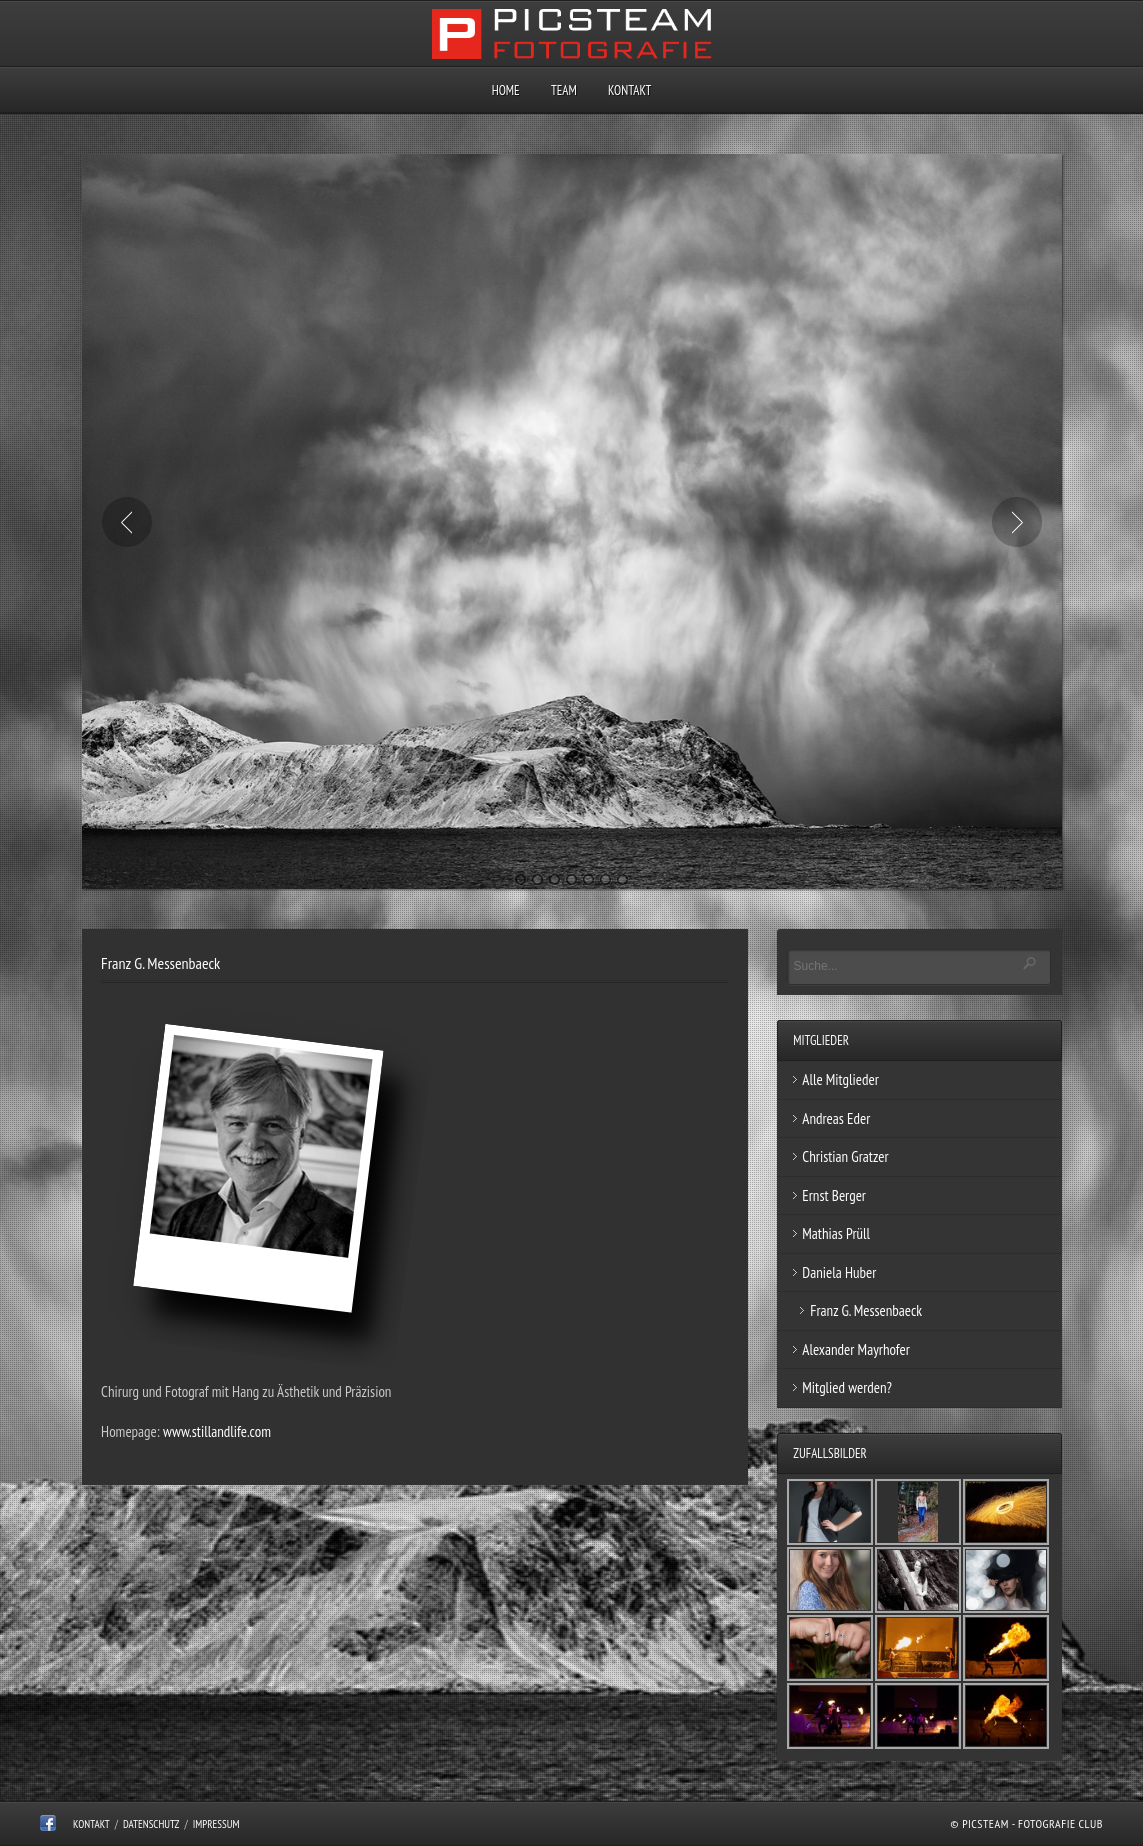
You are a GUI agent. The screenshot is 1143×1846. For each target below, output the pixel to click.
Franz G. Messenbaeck (866, 1310)
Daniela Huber (839, 1272)
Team (564, 90)
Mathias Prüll (836, 1233)
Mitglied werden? (847, 1387)
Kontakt (629, 90)
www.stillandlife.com (217, 1431)
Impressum (216, 1824)
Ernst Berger (834, 1195)
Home (506, 90)
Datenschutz (151, 1824)
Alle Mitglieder (840, 1079)
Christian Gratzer (845, 1156)
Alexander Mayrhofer (856, 1349)
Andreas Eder (836, 1118)
